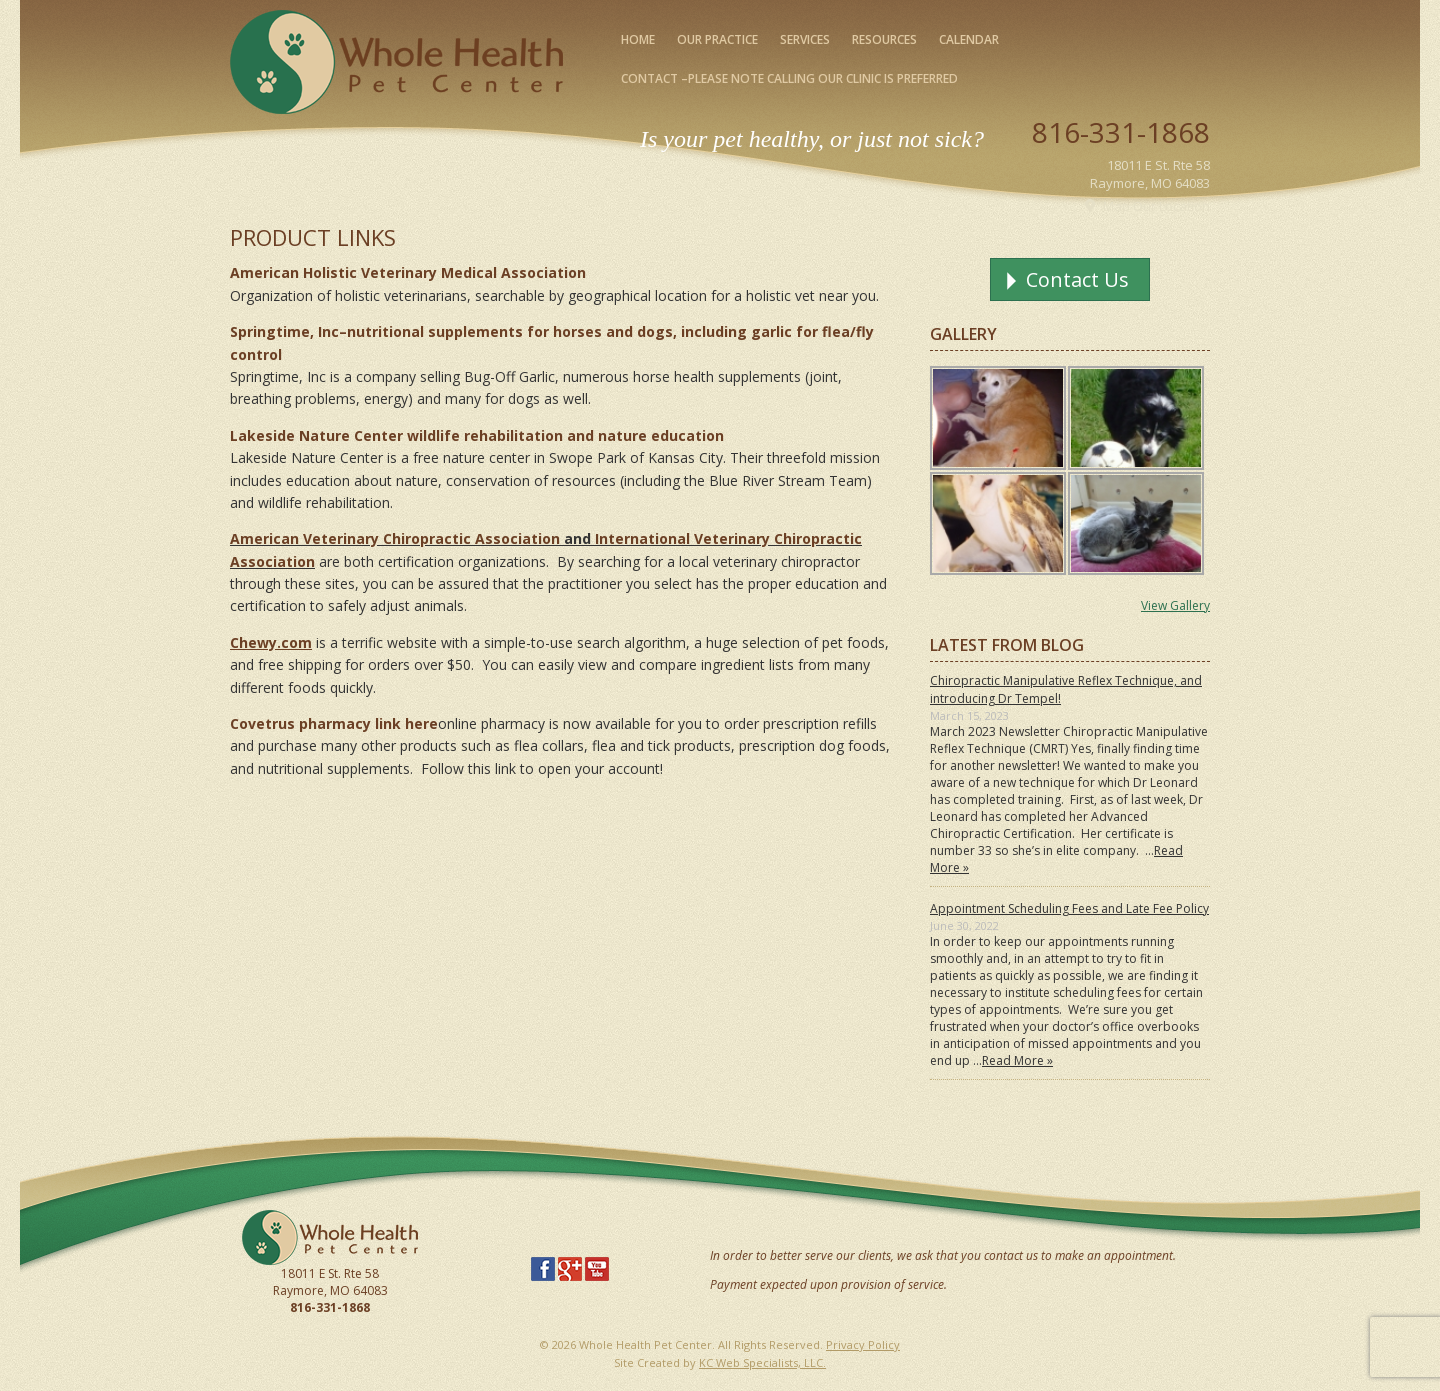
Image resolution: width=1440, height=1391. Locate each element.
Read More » (1017, 1060)
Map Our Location (1156, 206)
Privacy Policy (863, 1344)
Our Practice (717, 39)
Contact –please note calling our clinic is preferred (789, 78)
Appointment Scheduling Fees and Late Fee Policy (1069, 908)
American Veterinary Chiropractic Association (395, 538)
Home (638, 39)
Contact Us (1077, 279)
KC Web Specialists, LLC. (762, 1362)
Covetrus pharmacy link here (334, 723)
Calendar (969, 39)
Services (805, 39)
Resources (884, 39)
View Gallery (1175, 605)
